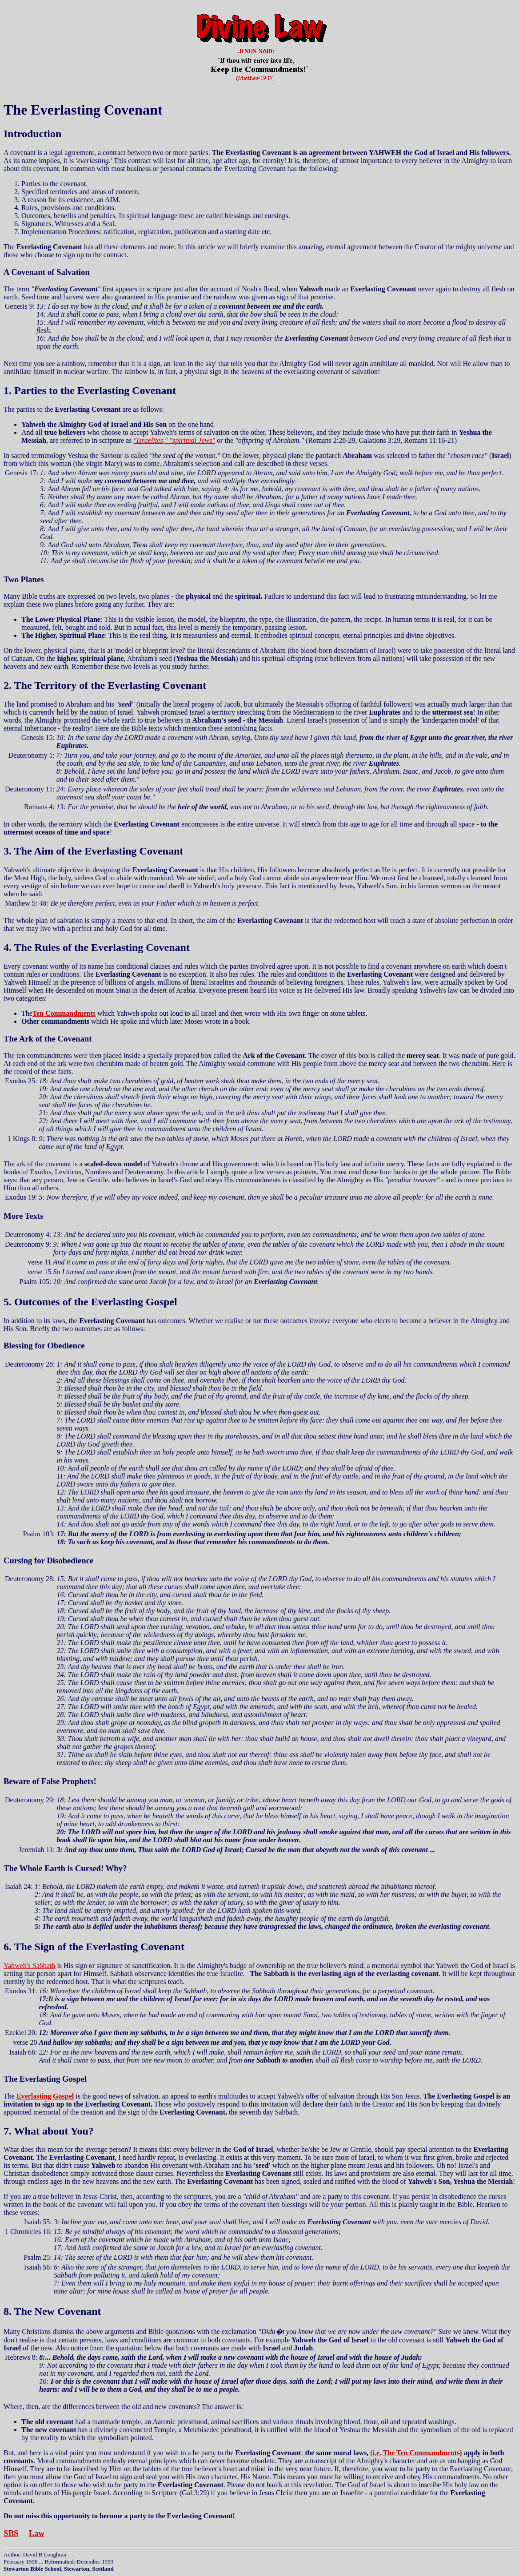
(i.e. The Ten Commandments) (416, 2453)
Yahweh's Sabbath (29, 1965)
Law (36, 2533)
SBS (11, 2533)
